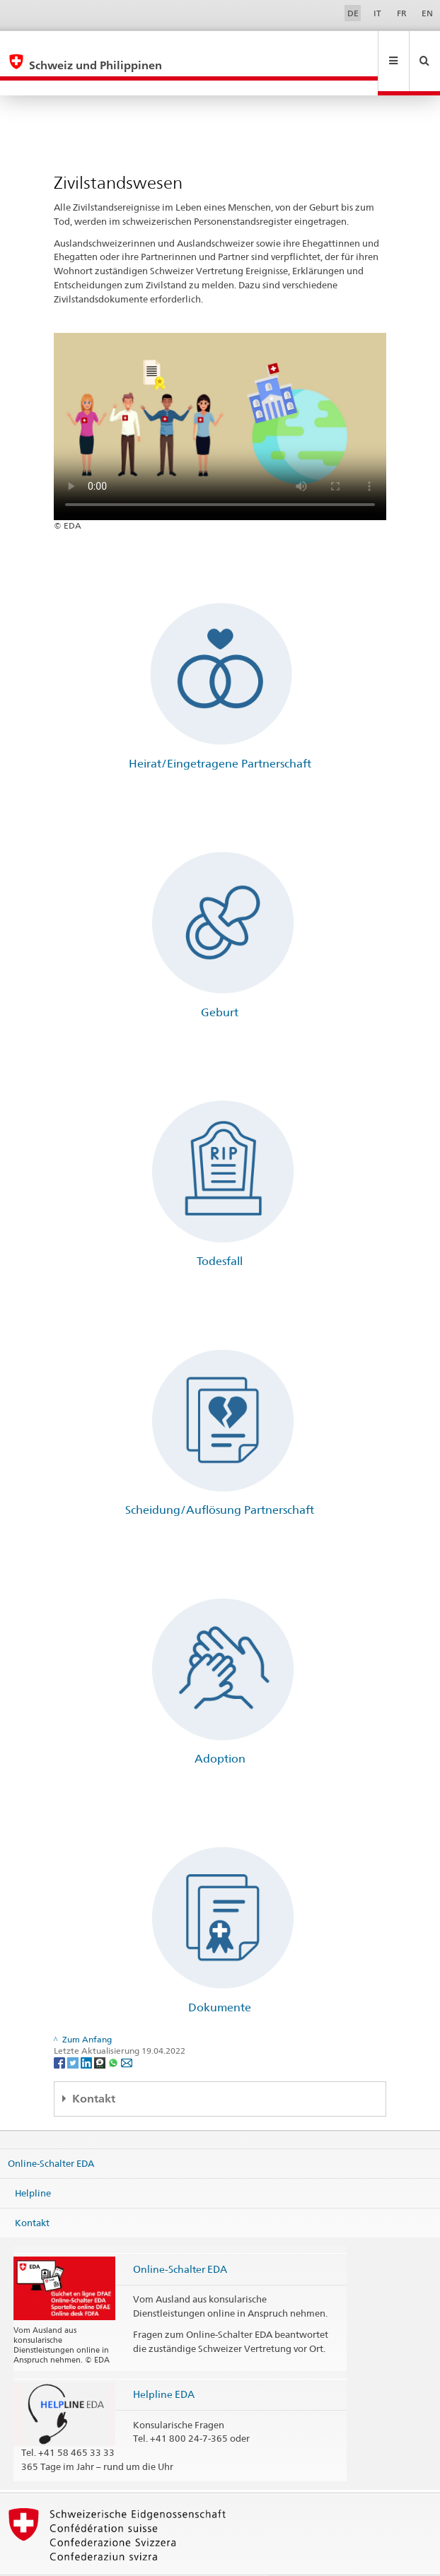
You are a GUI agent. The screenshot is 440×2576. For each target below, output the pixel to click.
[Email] (126, 2031)
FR (402, 13)
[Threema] (101, 2031)
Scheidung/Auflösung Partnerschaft (219, 1479)
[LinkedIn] (87, 2031)
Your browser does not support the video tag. (220, 396)
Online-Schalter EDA (51, 2133)
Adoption (220, 1728)
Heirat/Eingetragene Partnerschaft (220, 733)
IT (377, 13)
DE (353, 13)
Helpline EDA (164, 2364)
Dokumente (219, 1977)
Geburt (219, 982)
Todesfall (220, 1230)
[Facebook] (60, 2031)
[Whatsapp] (114, 2031)
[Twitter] (74, 2031)
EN (427, 13)
